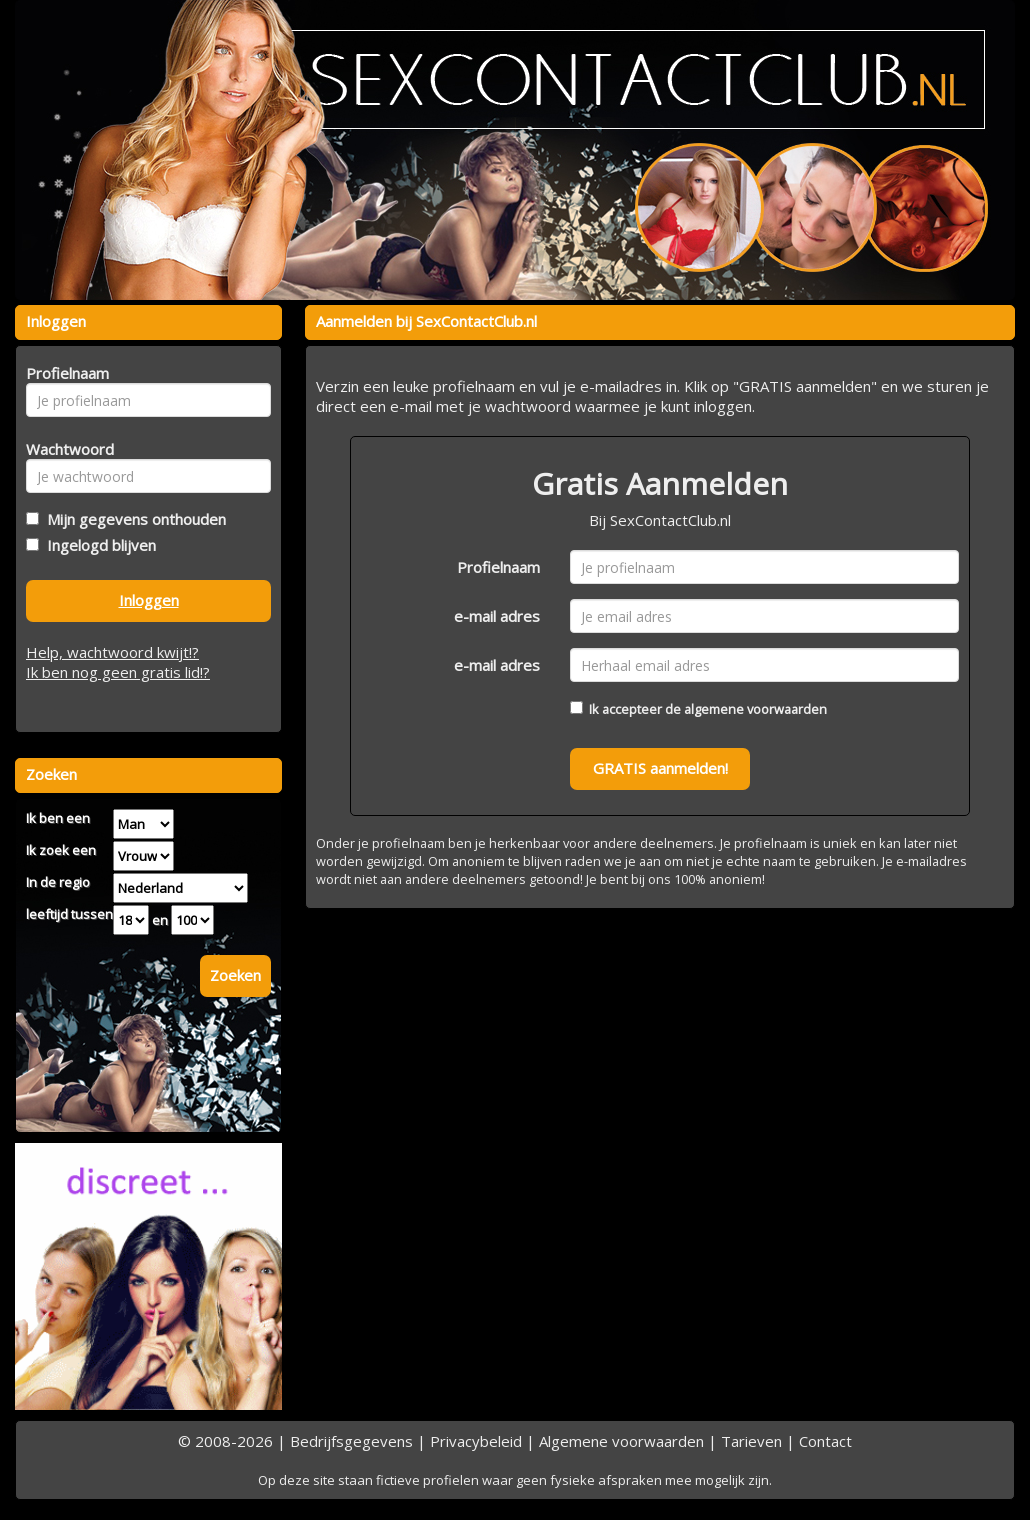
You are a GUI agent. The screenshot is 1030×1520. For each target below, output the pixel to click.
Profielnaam (498, 567)
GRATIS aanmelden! (660, 768)
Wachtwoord (64, 449)
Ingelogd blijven (97, 545)
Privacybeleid (476, 1441)
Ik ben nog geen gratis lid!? (118, 672)
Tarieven (751, 1441)
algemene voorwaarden (755, 709)
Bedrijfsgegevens (351, 1441)
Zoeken (235, 975)
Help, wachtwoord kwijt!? (112, 652)
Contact (825, 1441)
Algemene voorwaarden (621, 1441)
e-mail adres (497, 616)
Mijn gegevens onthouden (132, 519)
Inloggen (149, 600)
